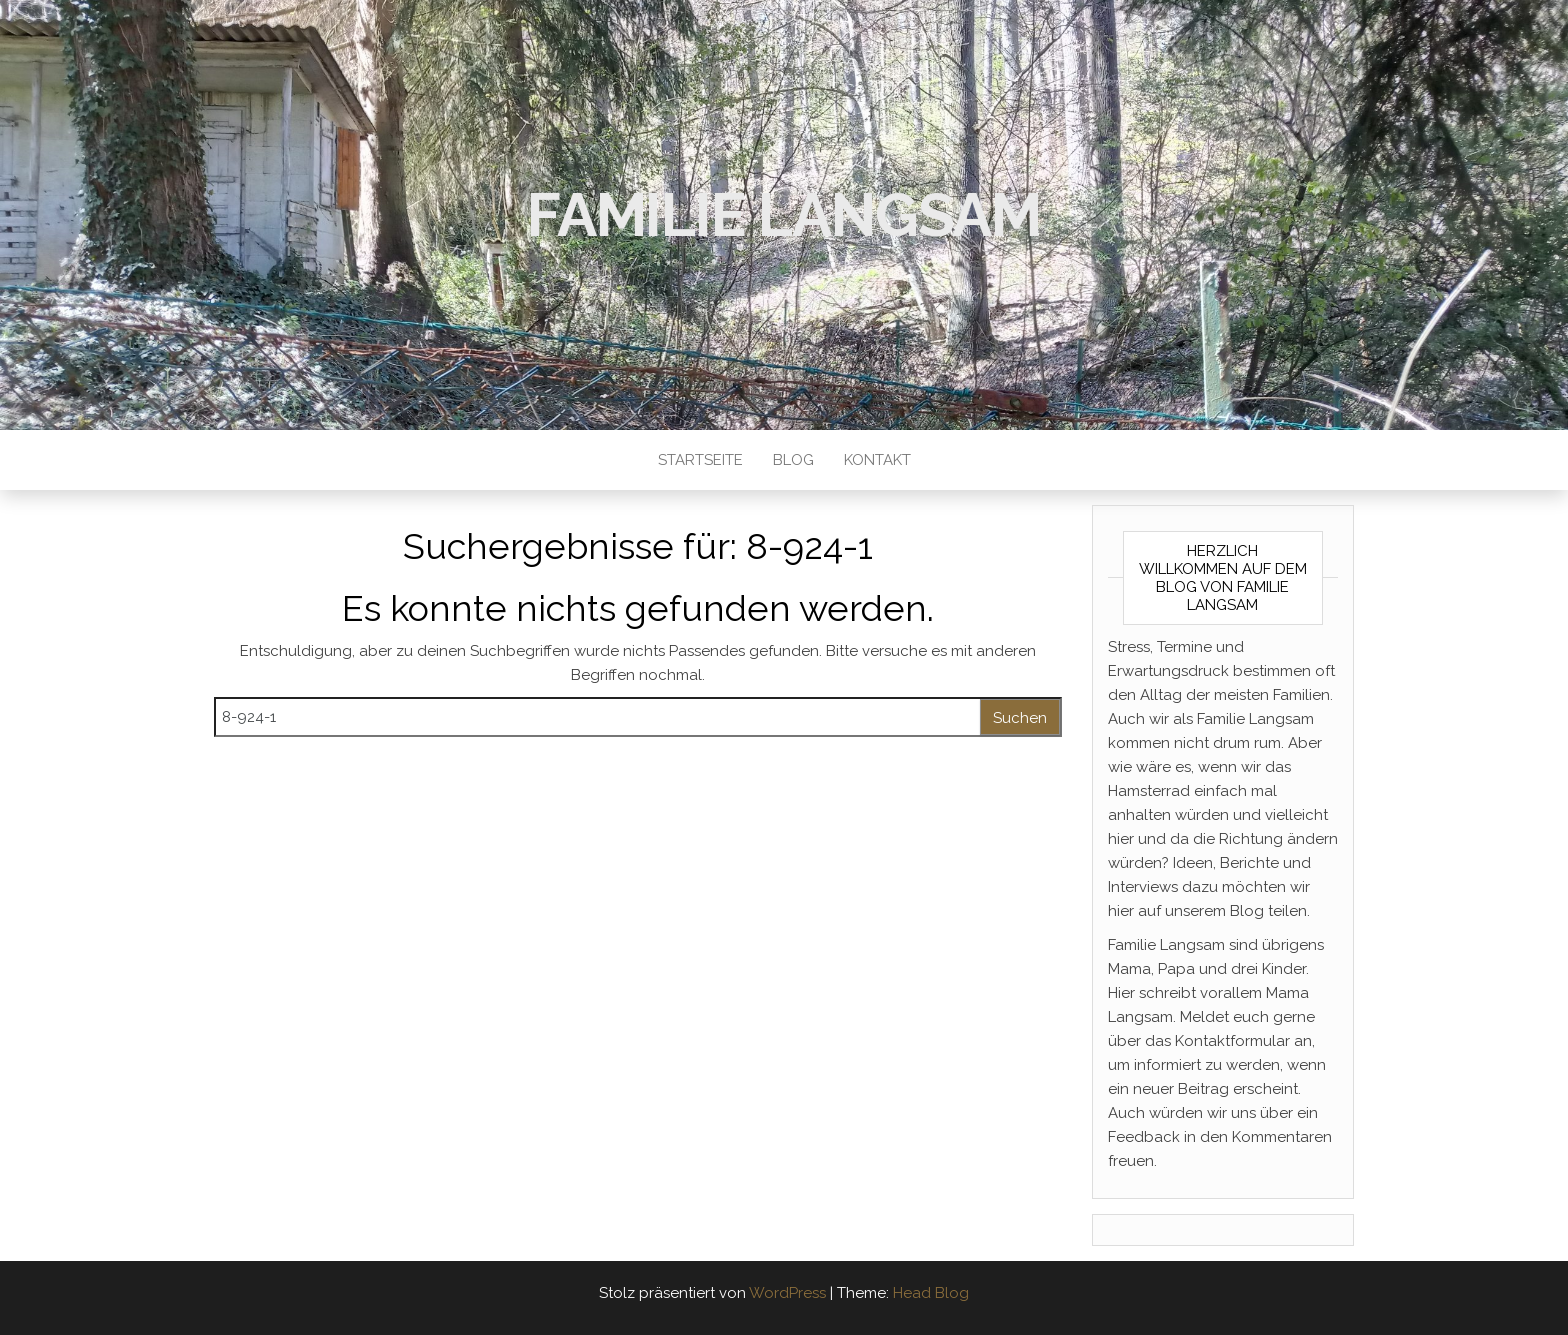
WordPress (787, 1293)
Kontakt (877, 460)
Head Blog (931, 1293)
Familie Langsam (784, 215)
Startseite (700, 460)
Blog (793, 460)
